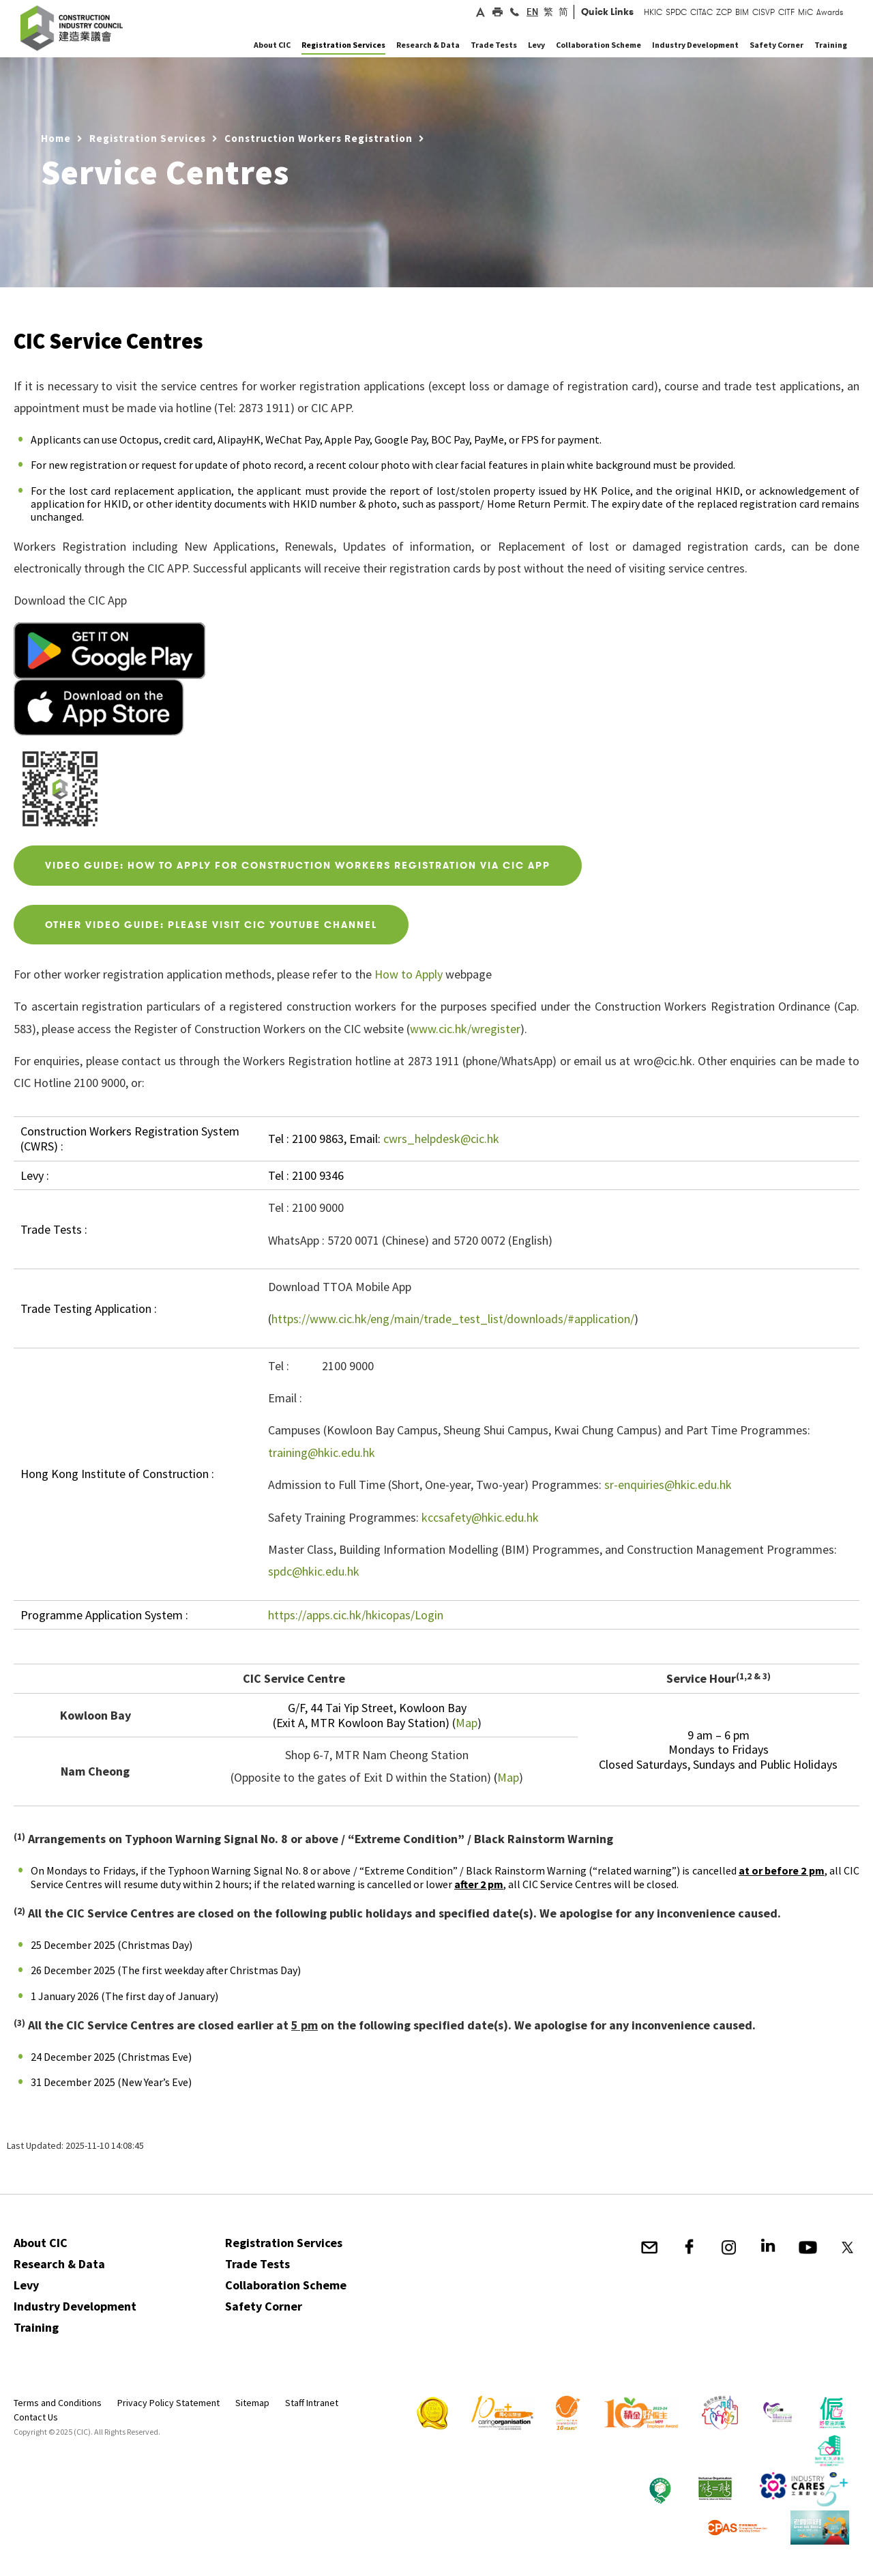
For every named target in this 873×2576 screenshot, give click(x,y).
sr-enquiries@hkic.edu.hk (668, 1484)
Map (466, 1723)
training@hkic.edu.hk (321, 1452)
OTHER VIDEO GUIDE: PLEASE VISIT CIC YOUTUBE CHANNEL (211, 924)
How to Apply (408, 974)
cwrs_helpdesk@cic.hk (441, 1138)
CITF (786, 12)
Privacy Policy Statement (168, 2403)
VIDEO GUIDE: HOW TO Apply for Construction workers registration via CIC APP (297, 865)
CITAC (701, 12)
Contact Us (36, 2417)
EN (532, 11)
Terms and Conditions (58, 2403)
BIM (742, 12)
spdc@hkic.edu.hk (313, 1571)
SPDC (676, 12)
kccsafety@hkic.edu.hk (480, 1517)
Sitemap (252, 2403)
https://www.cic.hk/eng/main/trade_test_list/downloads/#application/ (452, 1319)
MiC (805, 12)
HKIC (653, 12)
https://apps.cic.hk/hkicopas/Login (355, 1615)
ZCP (724, 12)
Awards (829, 12)
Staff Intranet (311, 2403)
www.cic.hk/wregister (465, 1029)
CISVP (763, 12)
